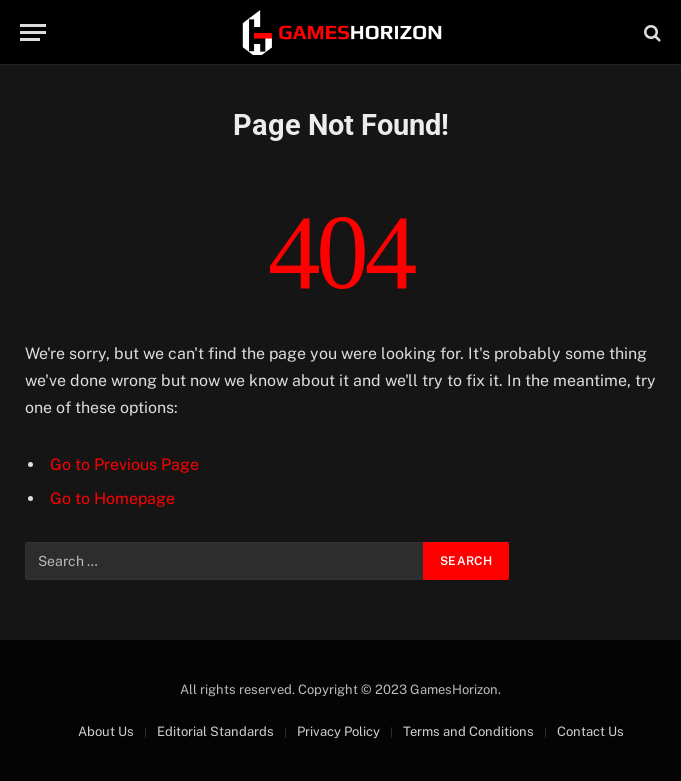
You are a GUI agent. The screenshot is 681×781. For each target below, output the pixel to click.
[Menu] (33, 32)
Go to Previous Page (124, 464)
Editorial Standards (215, 731)
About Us (106, 731)
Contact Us (590, 731)
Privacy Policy (338, 731)
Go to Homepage (112, 498)
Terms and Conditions (468, 731)
